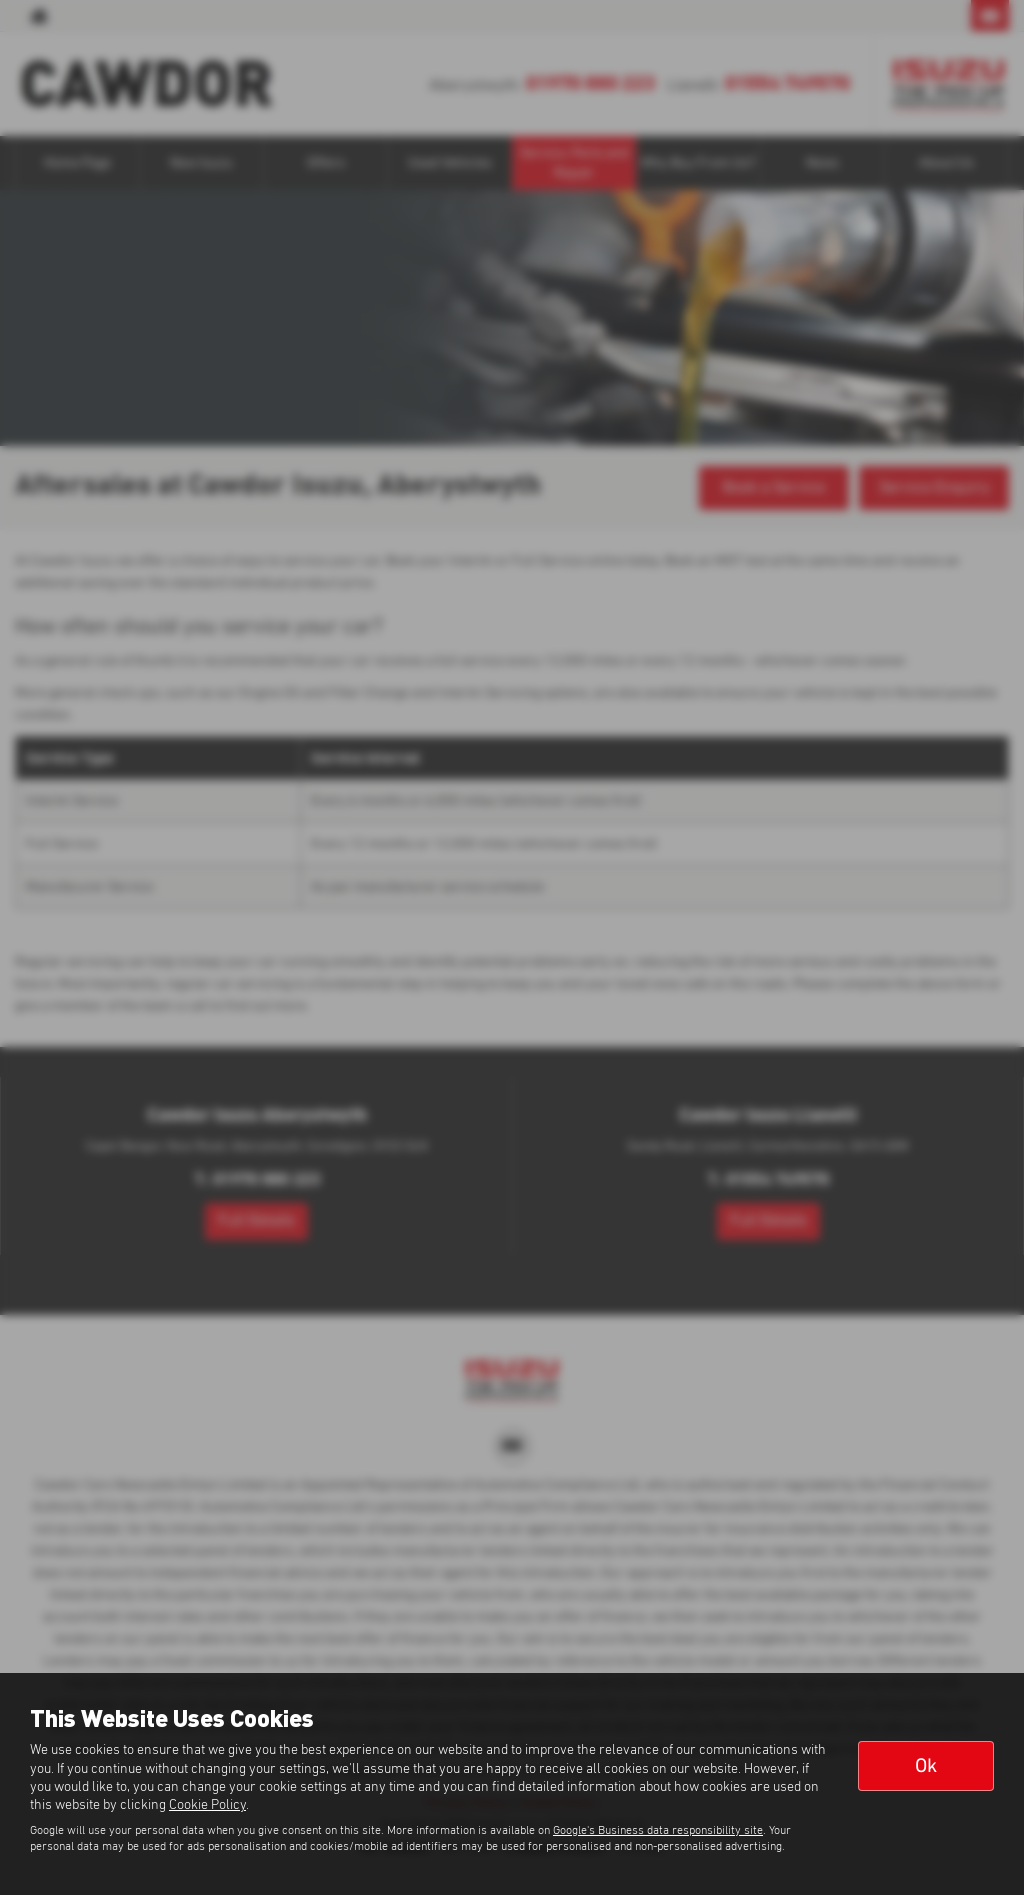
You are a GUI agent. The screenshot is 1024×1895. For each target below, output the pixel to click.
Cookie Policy (207, 1805)
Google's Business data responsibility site (658, 1831)
